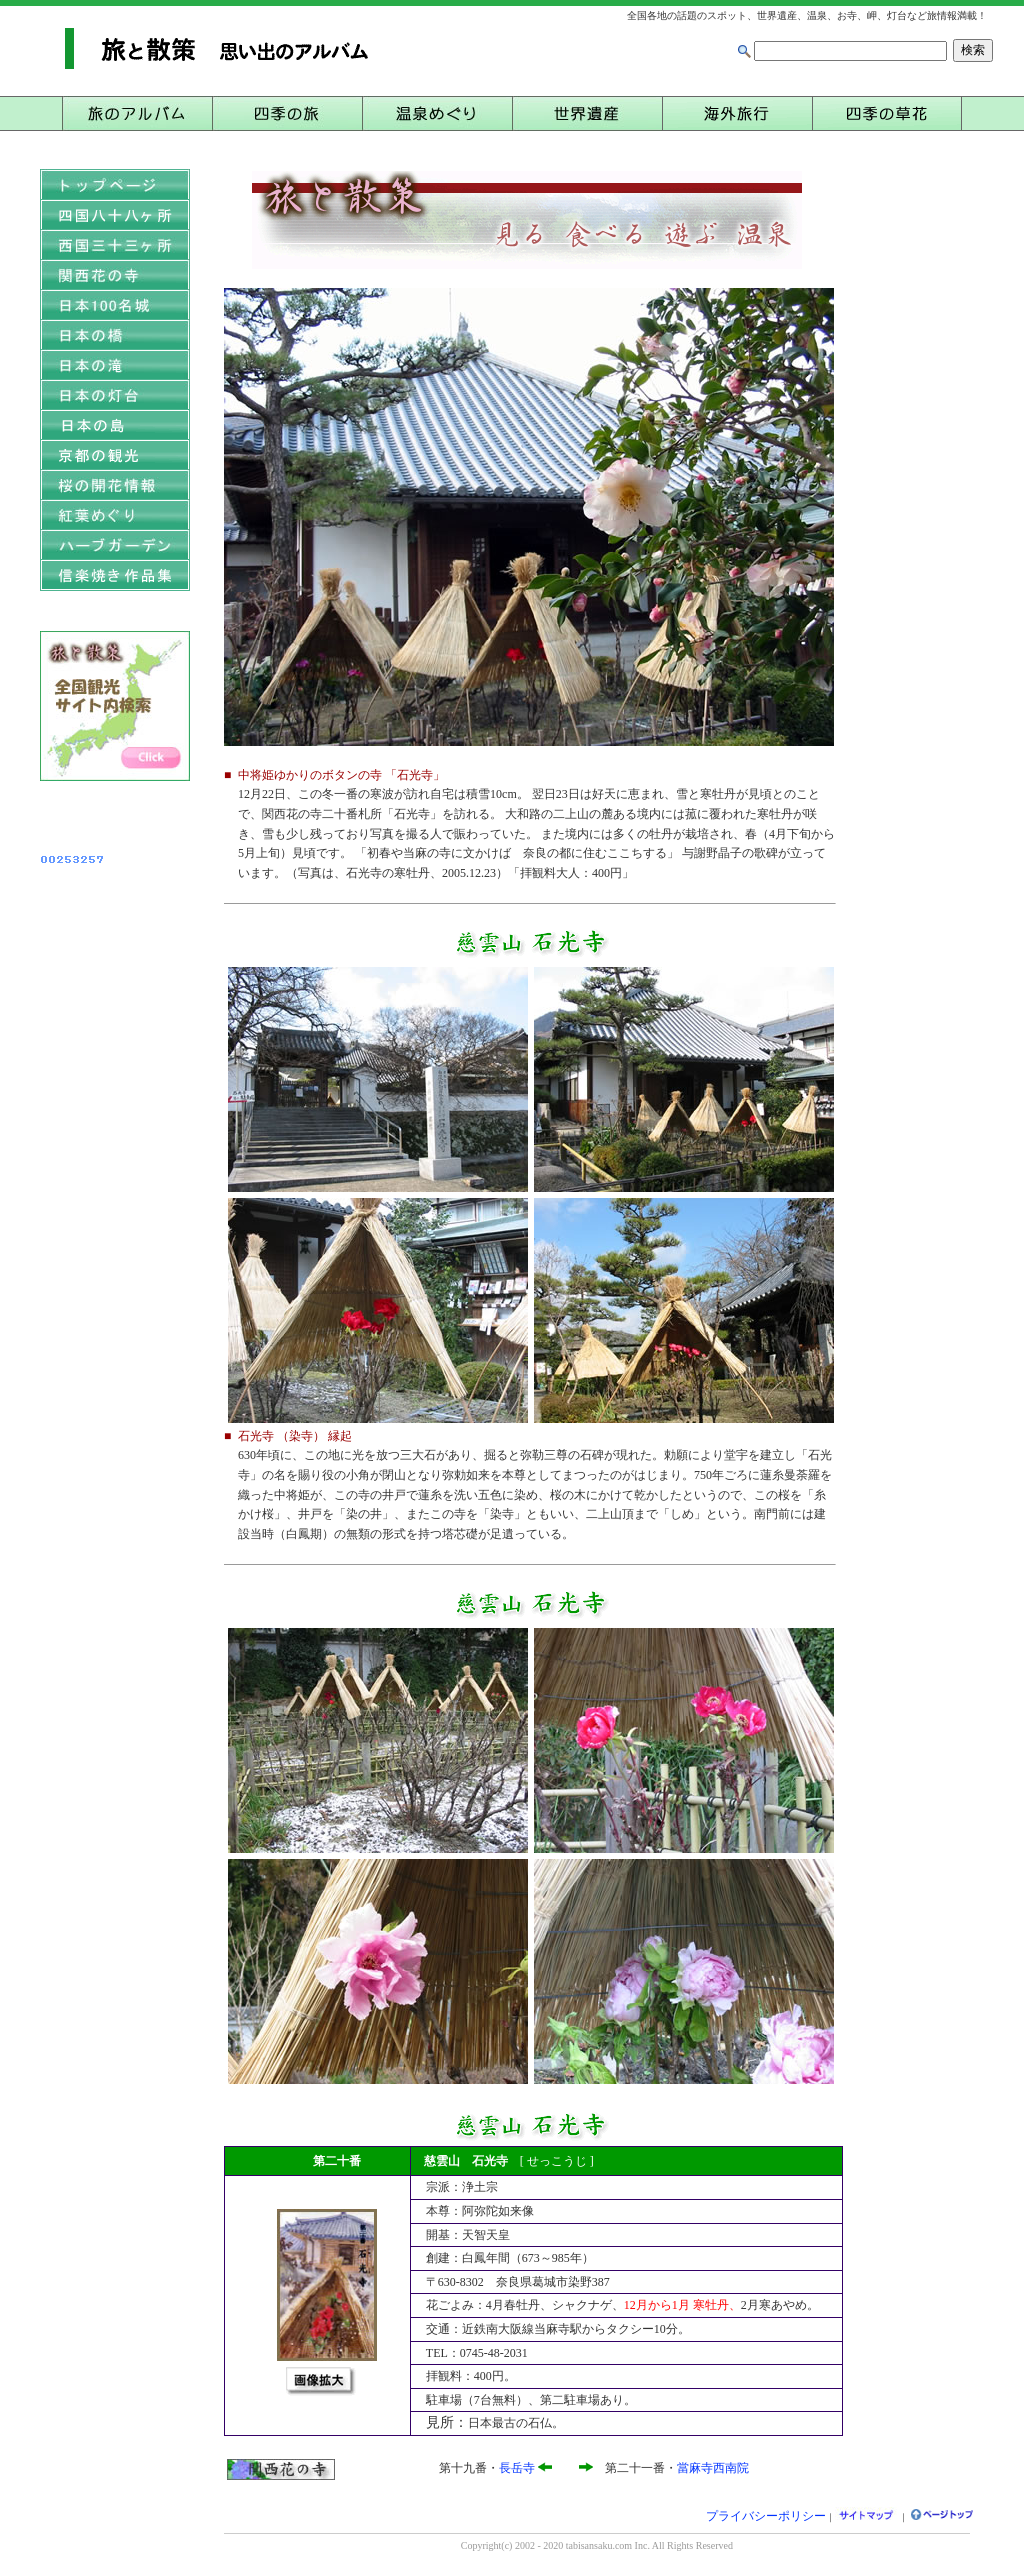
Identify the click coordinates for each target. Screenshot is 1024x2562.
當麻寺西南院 (713, 2468)
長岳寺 (517, 2468)
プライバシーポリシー (766, 2516)
